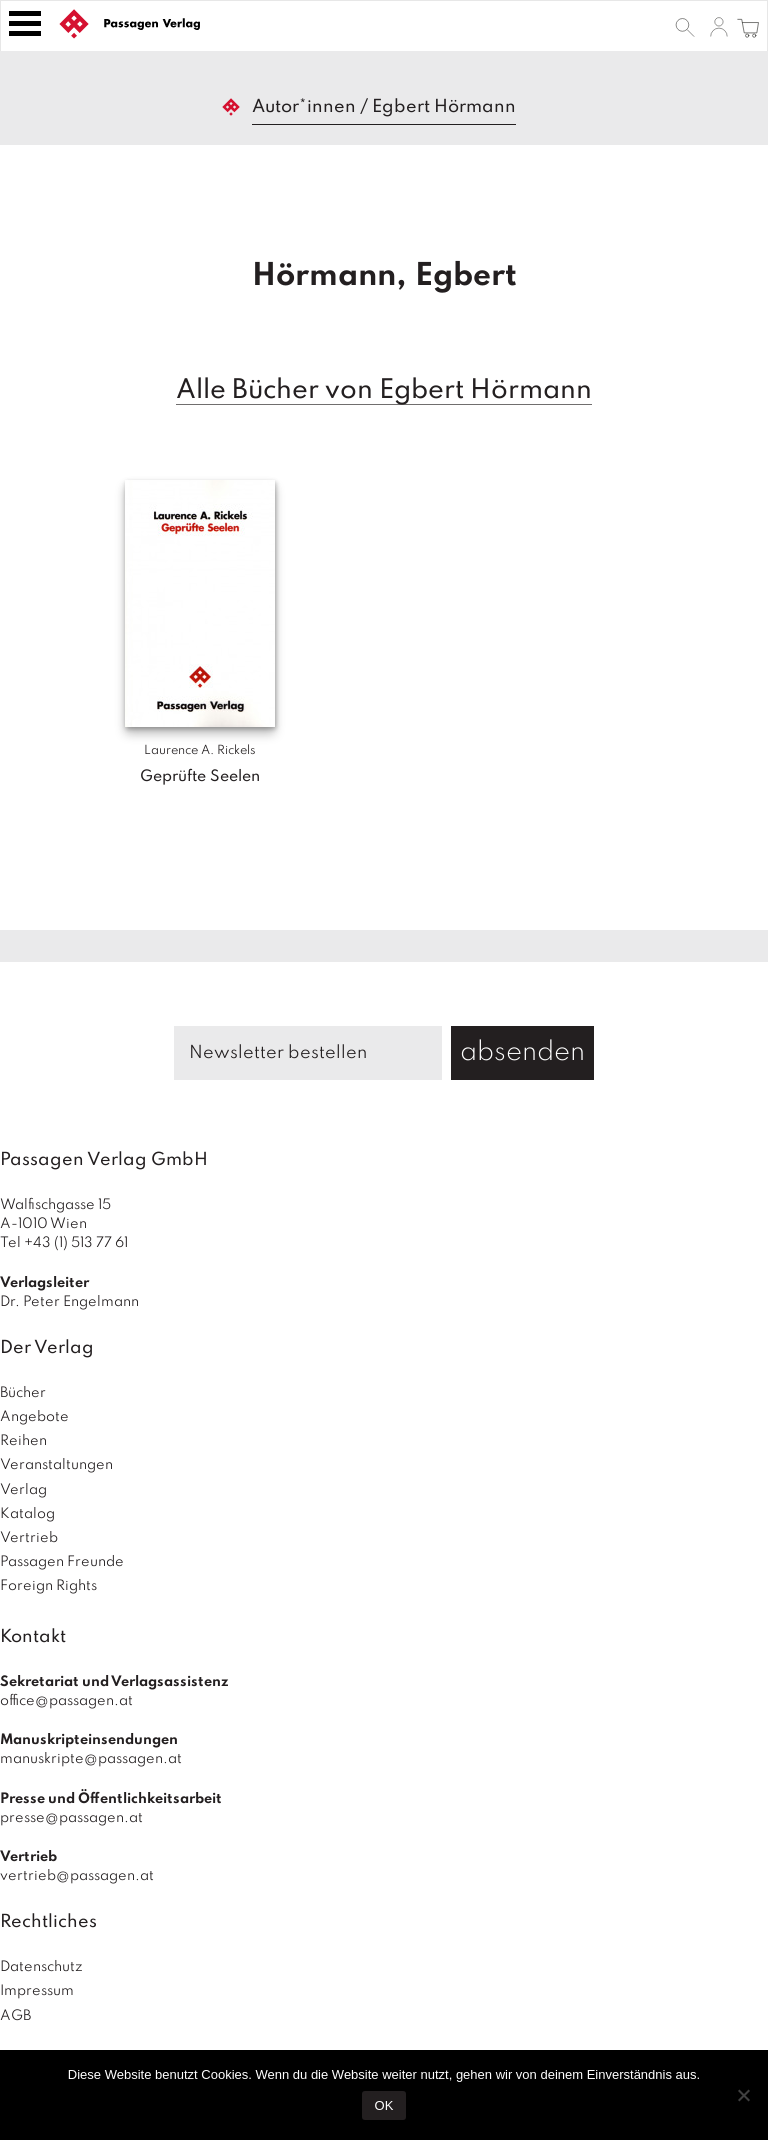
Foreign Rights (48, 1586)
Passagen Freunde (62, 1562)
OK (384, 2105)
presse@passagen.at (71, 1818)
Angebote (34, 1417)
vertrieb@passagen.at (77, 1876)
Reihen (23, 1441)
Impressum (37, 1991)
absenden (522, 1052)
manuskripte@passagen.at (91, 1759)
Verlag (23, 1490)
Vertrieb (29, 1538)
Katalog (27, 1514)
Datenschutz (41, 1967)
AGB (15, 2016)
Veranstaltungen (56, 1465)
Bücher (23, 1393)
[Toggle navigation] (25, 23)
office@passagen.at (66, 1701)
